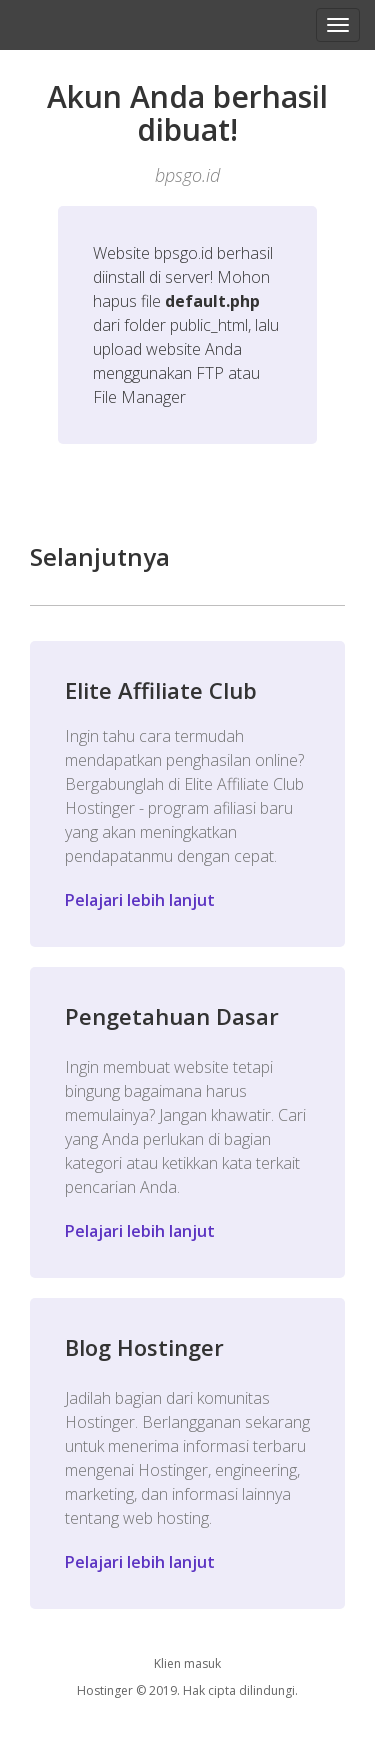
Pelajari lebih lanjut (140, 900)
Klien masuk (187, 1663)
